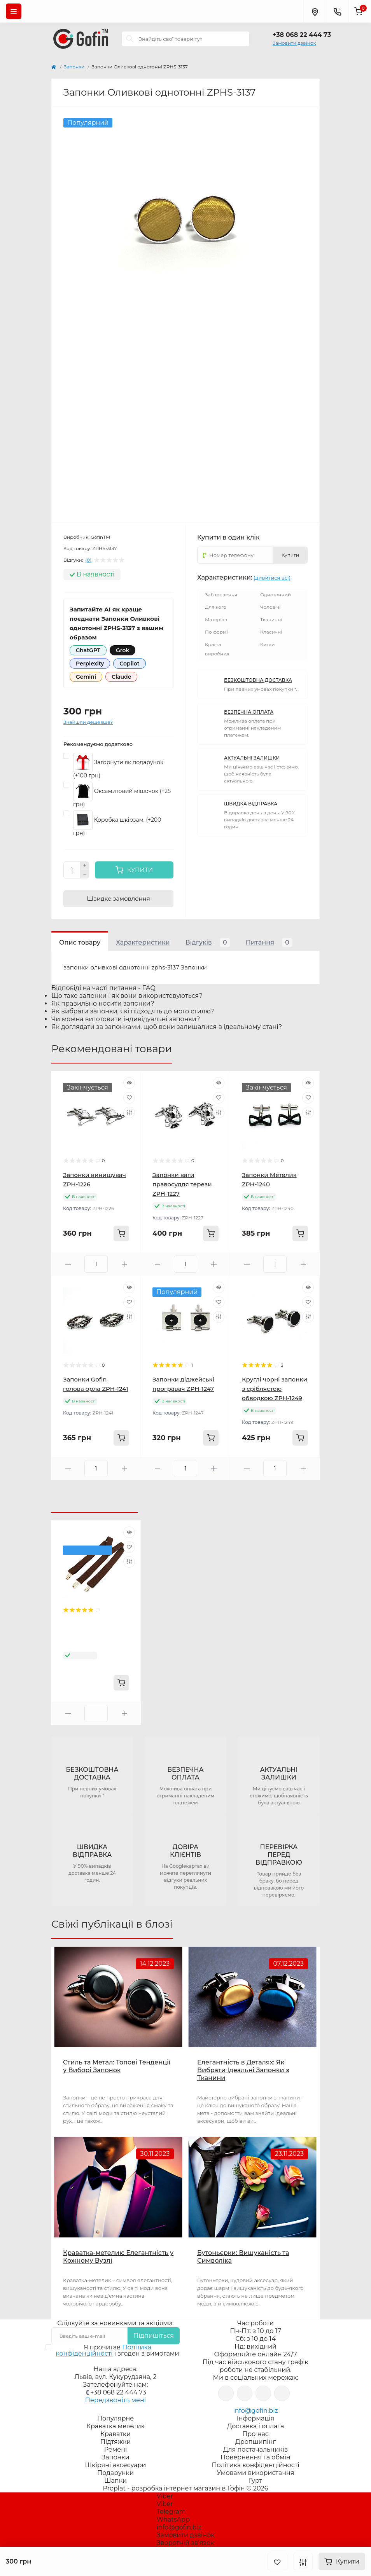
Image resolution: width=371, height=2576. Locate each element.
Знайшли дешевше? (88, 722)
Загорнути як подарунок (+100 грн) (118, 766)
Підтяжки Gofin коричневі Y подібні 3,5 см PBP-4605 (93, 1634)
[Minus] (84, 874)
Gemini (86, 676)
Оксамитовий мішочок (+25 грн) (122, 794)
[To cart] (121, 1233)
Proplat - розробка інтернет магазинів (164, 2488)
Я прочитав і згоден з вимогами (117, 2350)
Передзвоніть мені (115, 2400)
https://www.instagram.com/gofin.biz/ (244, 2393)
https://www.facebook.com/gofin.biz (226, 2393)
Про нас (255, 2434)
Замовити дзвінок (294, 43)
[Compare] (129, 1112)
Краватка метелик (115, 2426)
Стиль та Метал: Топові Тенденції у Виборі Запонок (116, 2066)
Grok (122, 650)
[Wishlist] (129, 1098)
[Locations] (314, 11)
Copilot (129, 663)
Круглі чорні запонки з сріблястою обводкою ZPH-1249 (274, 1389)
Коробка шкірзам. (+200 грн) (117, 823)
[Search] (129, 39)
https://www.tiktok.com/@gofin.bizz (282, 2393)
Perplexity (90, 663)
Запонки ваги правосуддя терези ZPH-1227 (182, 1184)
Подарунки (115, 2472)
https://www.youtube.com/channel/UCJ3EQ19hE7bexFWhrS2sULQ (263, 2393)
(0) (88, 560)
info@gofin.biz (255, 2410)
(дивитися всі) (272, 578)
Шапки (115, 2480)
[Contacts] (337, 11)
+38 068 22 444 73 (302, 34)
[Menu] (13, 11)
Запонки (74, 67)
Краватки (115, 2434)
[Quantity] (71, 869)
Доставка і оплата (255, 2426)
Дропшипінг (255, 2441)
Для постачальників (255, 2449)
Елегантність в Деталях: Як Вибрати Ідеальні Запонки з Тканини (243, 2070)
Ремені (115, 2449)
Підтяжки (115, 2441)
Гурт (255, 2480)
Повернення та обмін (255, 2457)
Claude (121, 676)
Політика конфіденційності (104, 2350)
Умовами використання (255, 2472)
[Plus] (84, 865)
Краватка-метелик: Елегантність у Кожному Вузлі (118, 2256)
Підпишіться (153, 2335)
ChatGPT (88, 650)
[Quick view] (129, 1083)
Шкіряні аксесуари (115, 2465)
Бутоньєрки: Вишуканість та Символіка (243, 2256)
